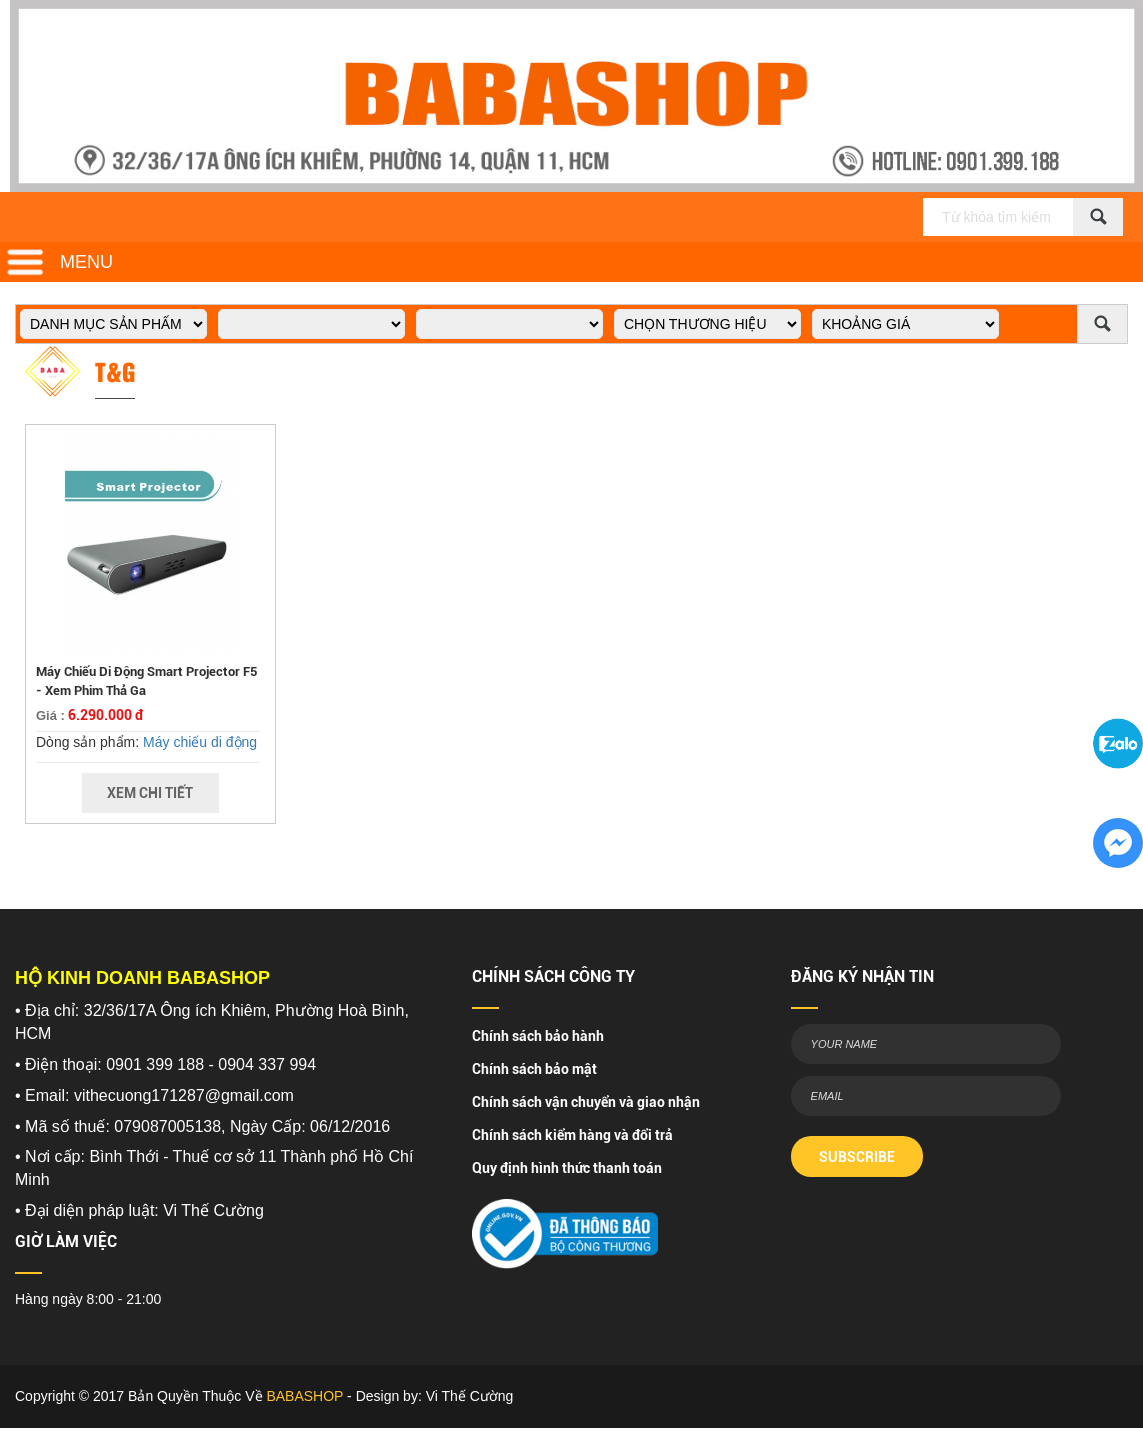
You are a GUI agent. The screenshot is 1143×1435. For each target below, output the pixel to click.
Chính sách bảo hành (538, 1036)
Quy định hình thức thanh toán (567, 1168)
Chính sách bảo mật (534, 1069)
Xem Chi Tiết (150, 793)
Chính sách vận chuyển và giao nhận (586, 1102)
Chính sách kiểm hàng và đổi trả (572, 1135)
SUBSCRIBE (857, 1157)
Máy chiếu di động (200, 742)
